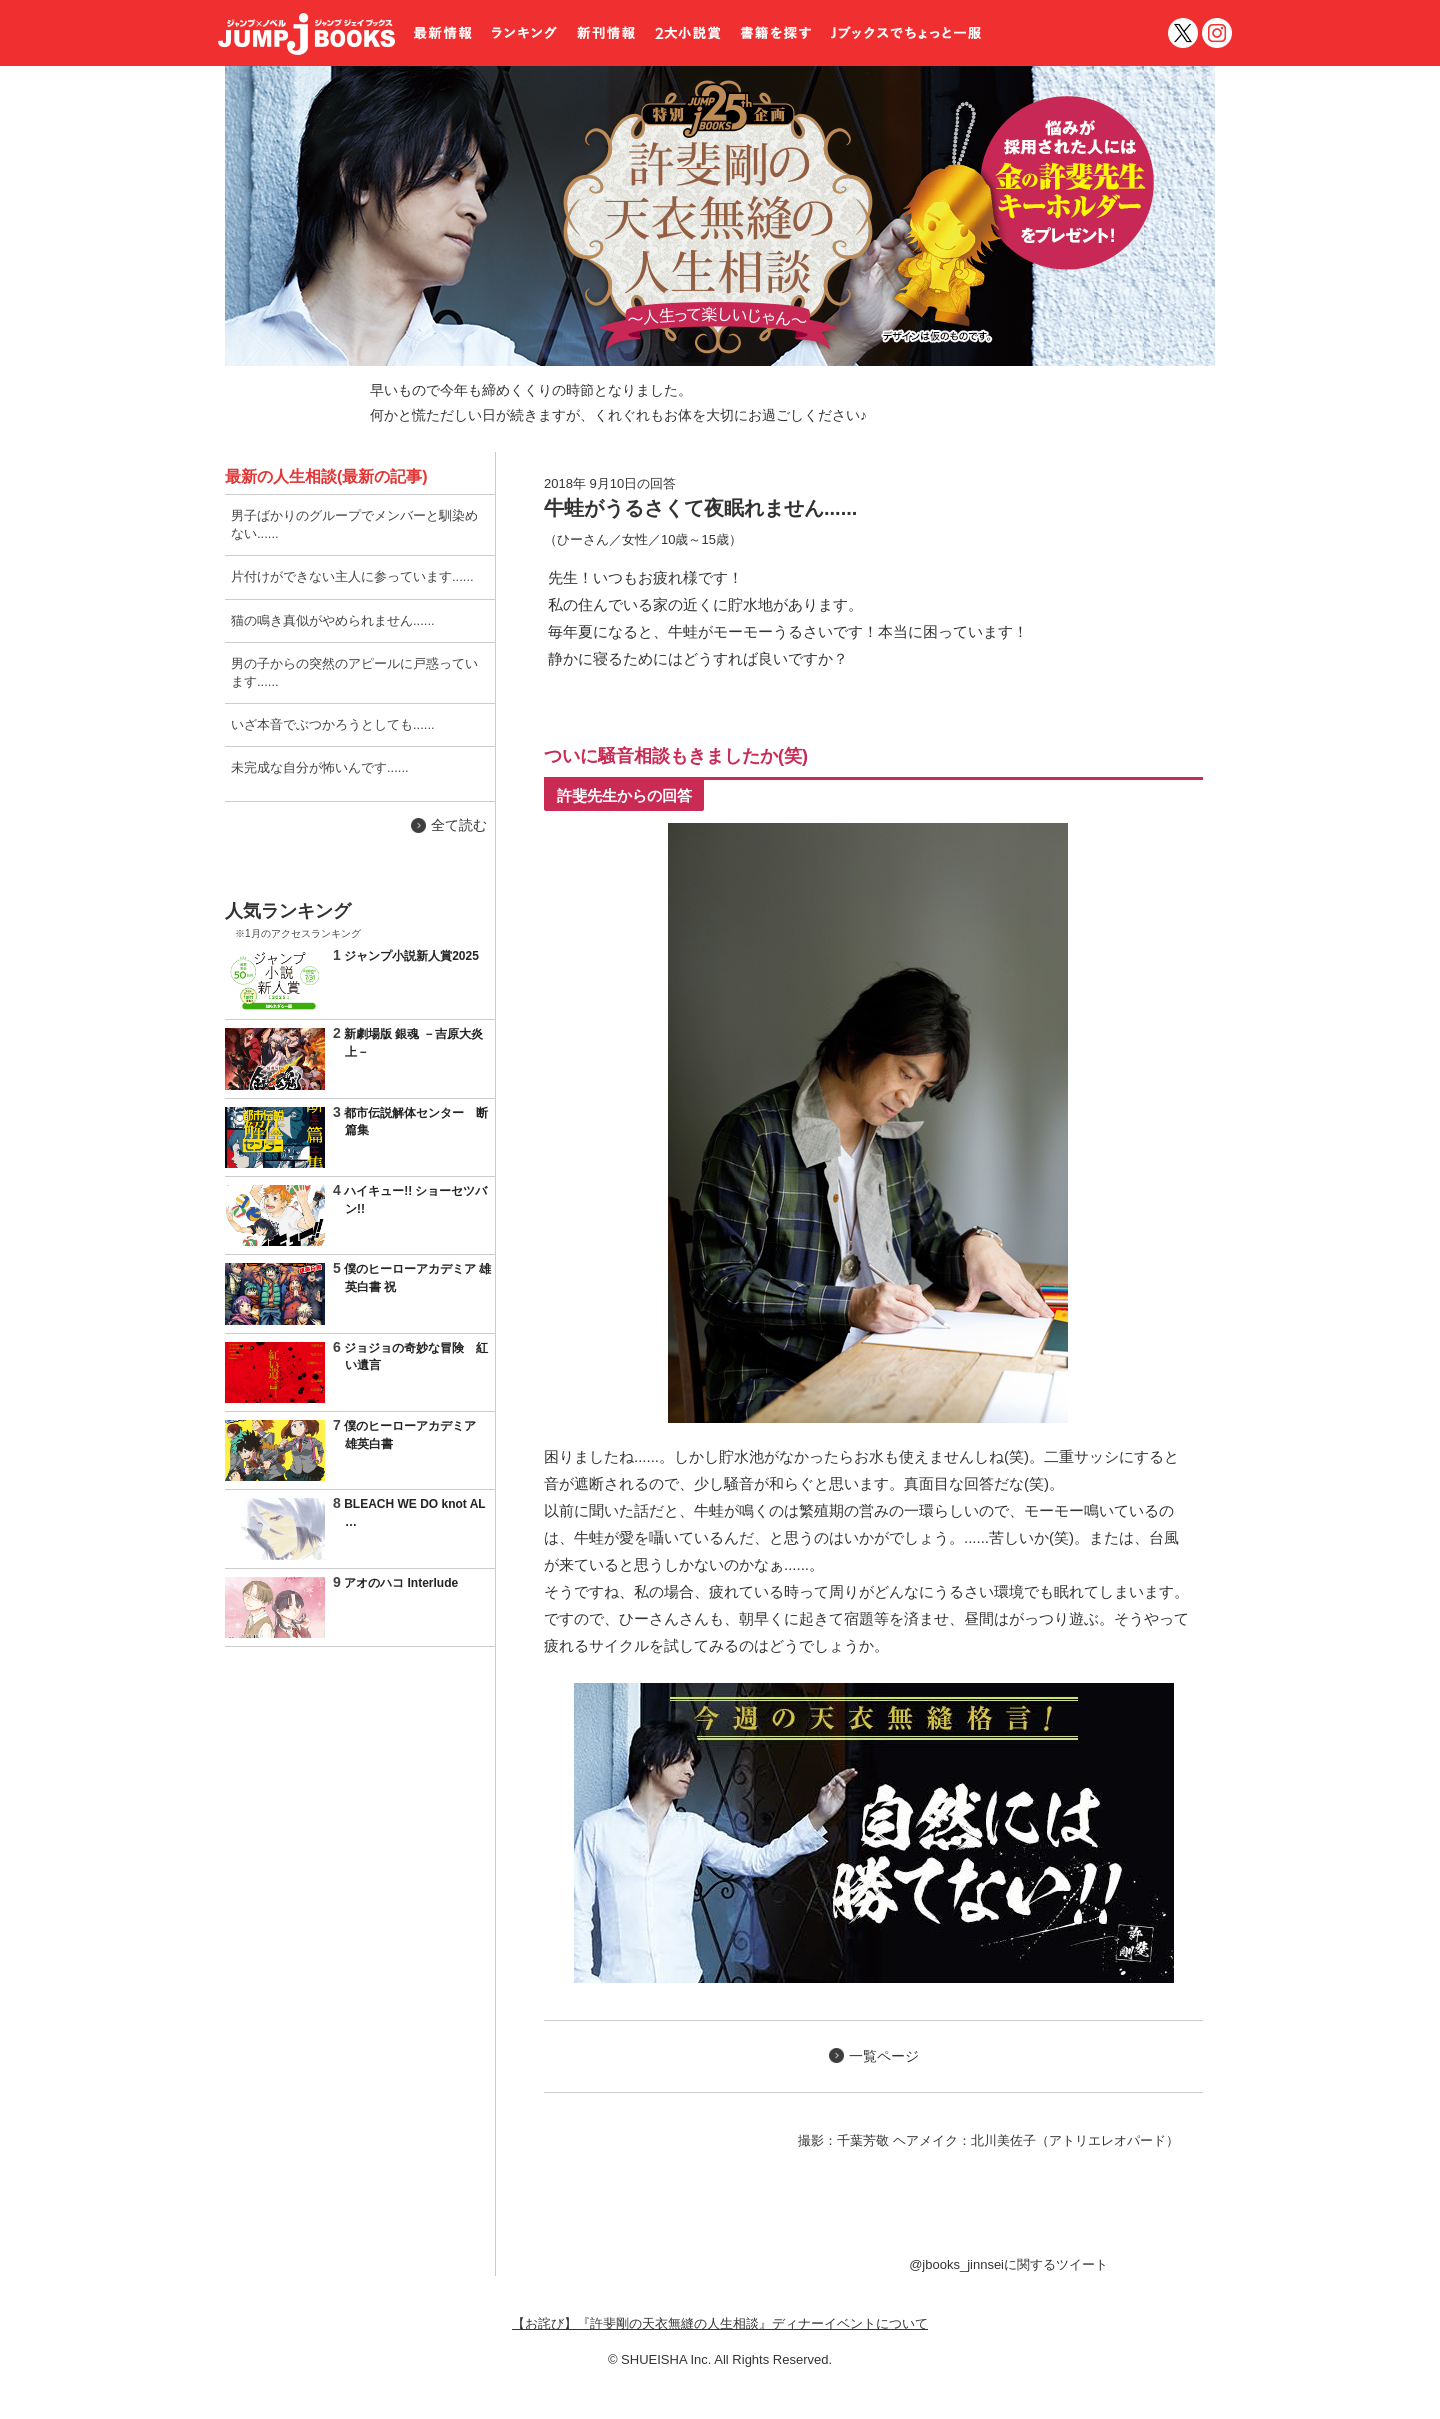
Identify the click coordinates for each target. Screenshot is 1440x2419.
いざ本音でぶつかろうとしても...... (333, 724)
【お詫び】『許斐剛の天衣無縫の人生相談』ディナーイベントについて (720, 2323)
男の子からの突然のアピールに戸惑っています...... (354, 672)
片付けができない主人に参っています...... (352, 576)
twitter (1183, 33)
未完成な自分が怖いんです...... (320, 767)
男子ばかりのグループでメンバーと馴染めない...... (354, 524)
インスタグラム (1217, 33)
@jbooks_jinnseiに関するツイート (1008, 2264)
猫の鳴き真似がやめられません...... (333, 620)
